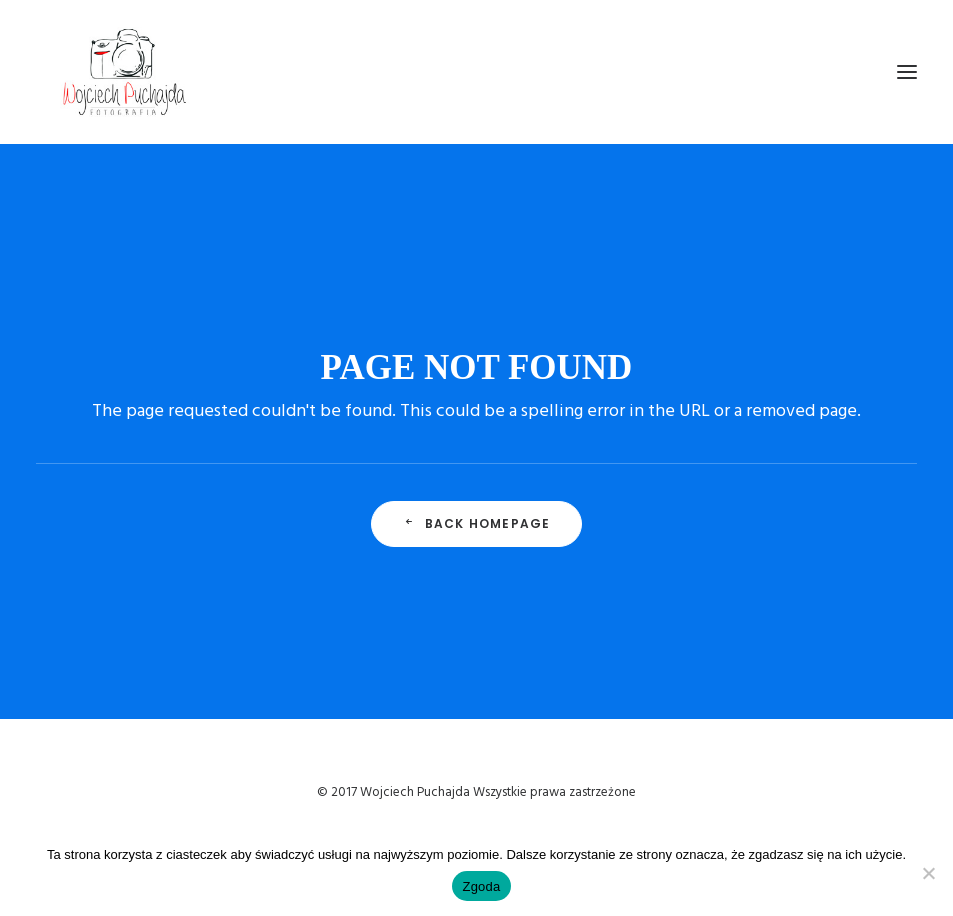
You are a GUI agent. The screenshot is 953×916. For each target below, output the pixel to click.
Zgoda (481, 886)
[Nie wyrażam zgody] (928, 873)
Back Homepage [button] (477, 523)
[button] (907, 72)
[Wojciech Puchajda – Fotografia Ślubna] (126, 72)
